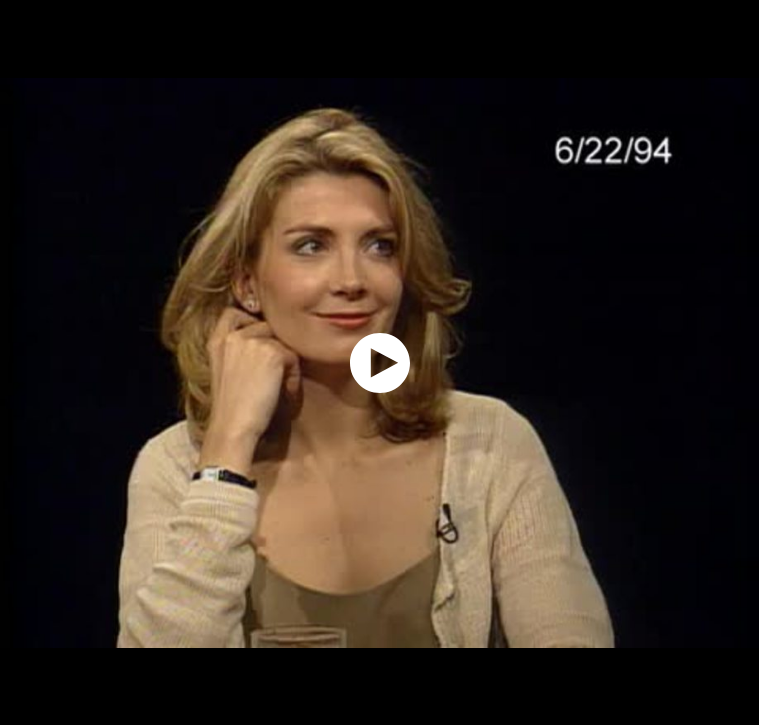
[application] (379, 362)
